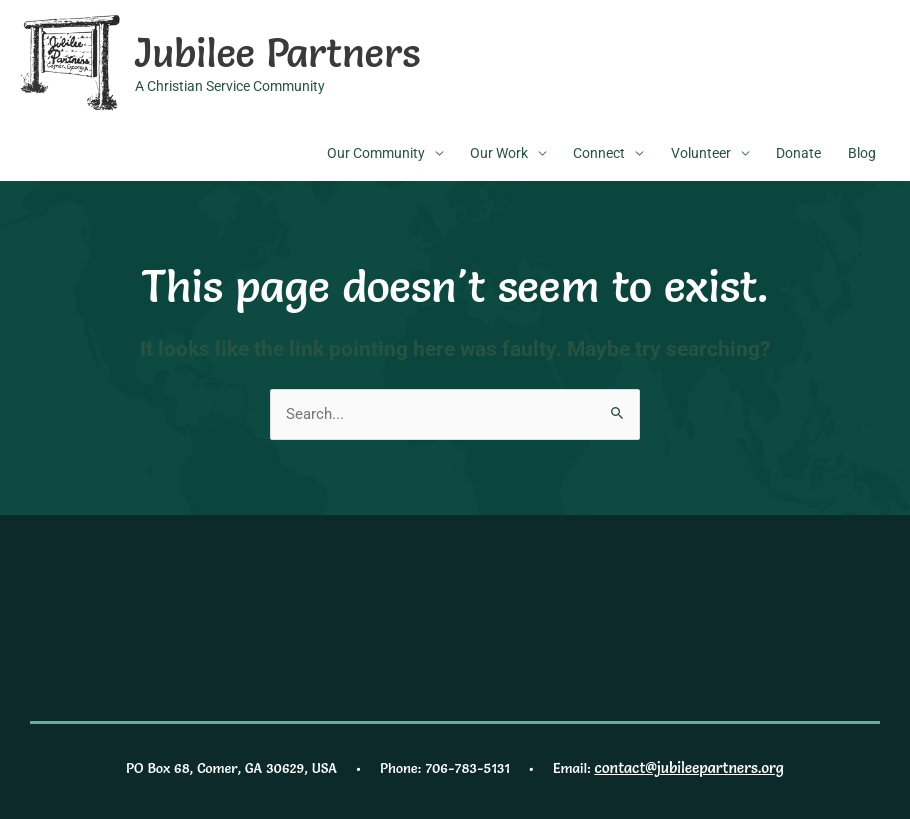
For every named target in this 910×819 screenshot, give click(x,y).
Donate (798, 151)
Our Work (499, 151)
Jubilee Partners (266, 50)
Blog (862, 151)
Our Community (376, 151)
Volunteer (701, 151)
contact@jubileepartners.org (689, 763)
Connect (599, 151)
